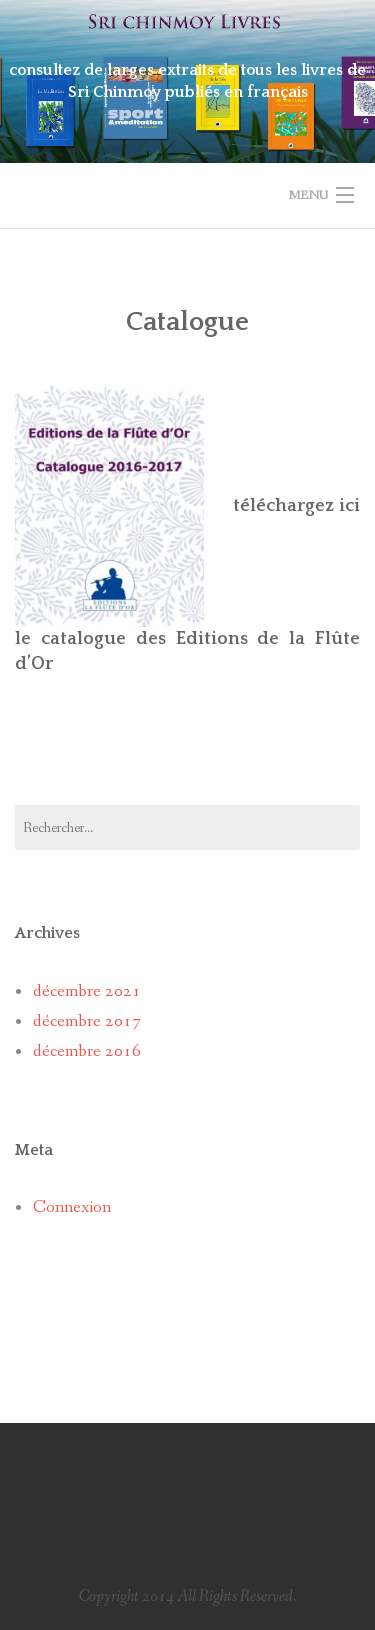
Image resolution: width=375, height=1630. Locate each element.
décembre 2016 (87, 1051)
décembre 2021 (87, 991)
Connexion (72, 1207)
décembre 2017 (87, 1021)
